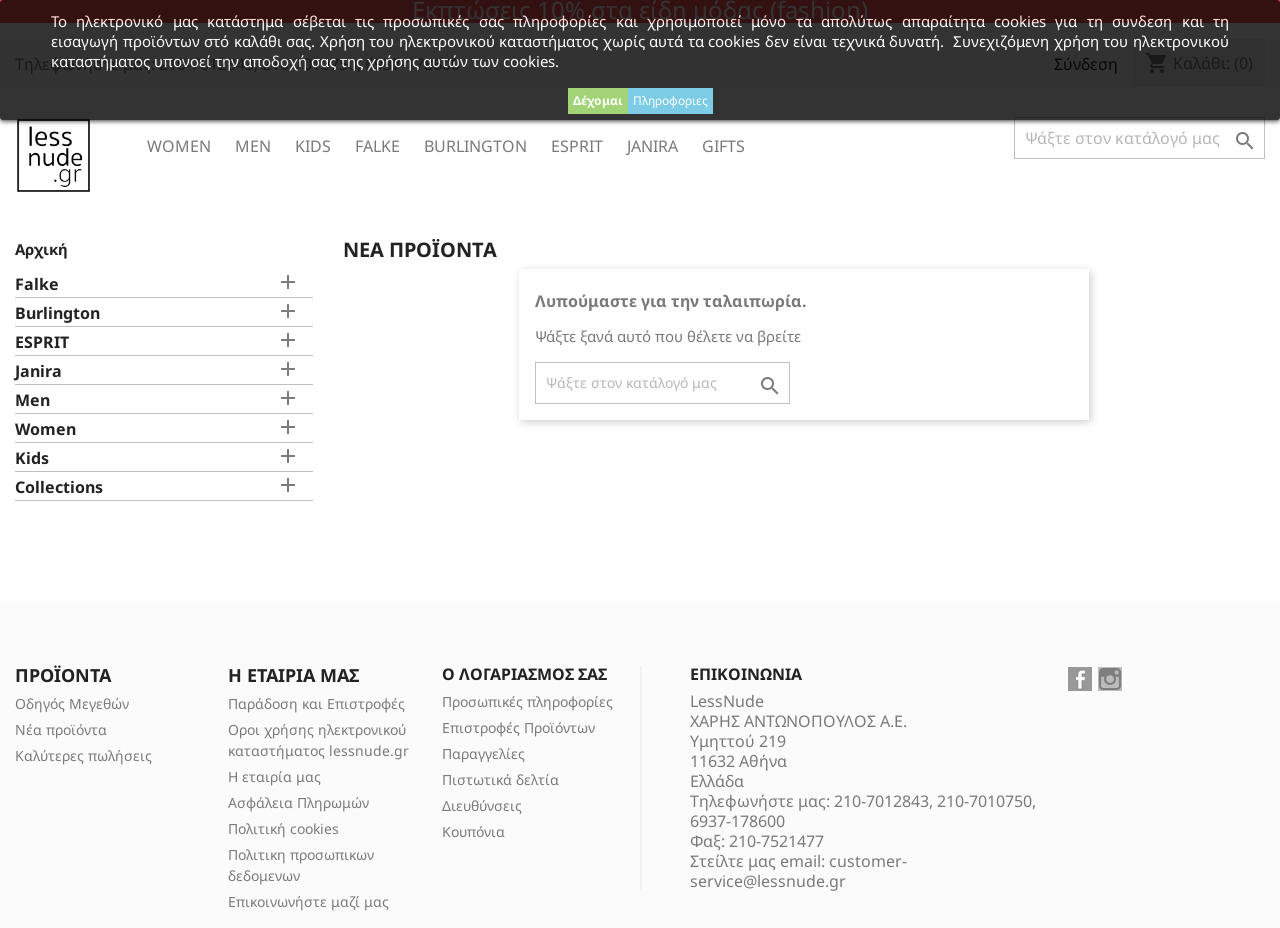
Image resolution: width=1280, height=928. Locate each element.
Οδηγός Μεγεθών (72, 703)
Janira (652, 146)
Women (179, 146)
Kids (313, 146)
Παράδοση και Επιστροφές (316, 703)
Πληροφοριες (670, 100)
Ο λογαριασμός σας (524, 674)
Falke (377, 146)
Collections (59, 487)
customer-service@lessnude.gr (798, 871)
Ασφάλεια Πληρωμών (298, 802)
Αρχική (41, 249)
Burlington (475, 146)
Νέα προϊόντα (61, 729)
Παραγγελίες (483, 753)
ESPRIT (577, 146)
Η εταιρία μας (274, 776)
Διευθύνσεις (482, 805)
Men (253, 146)
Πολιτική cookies (283, 828)
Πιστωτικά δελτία (500, 779)
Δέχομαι (598, 100)
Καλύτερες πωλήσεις (83, 755)
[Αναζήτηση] (1139, 138)
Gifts (723, 146)
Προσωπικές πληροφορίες (527, 701)
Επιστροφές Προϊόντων (518, 727)
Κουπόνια (473, 831)
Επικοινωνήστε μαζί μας (308, 901)
